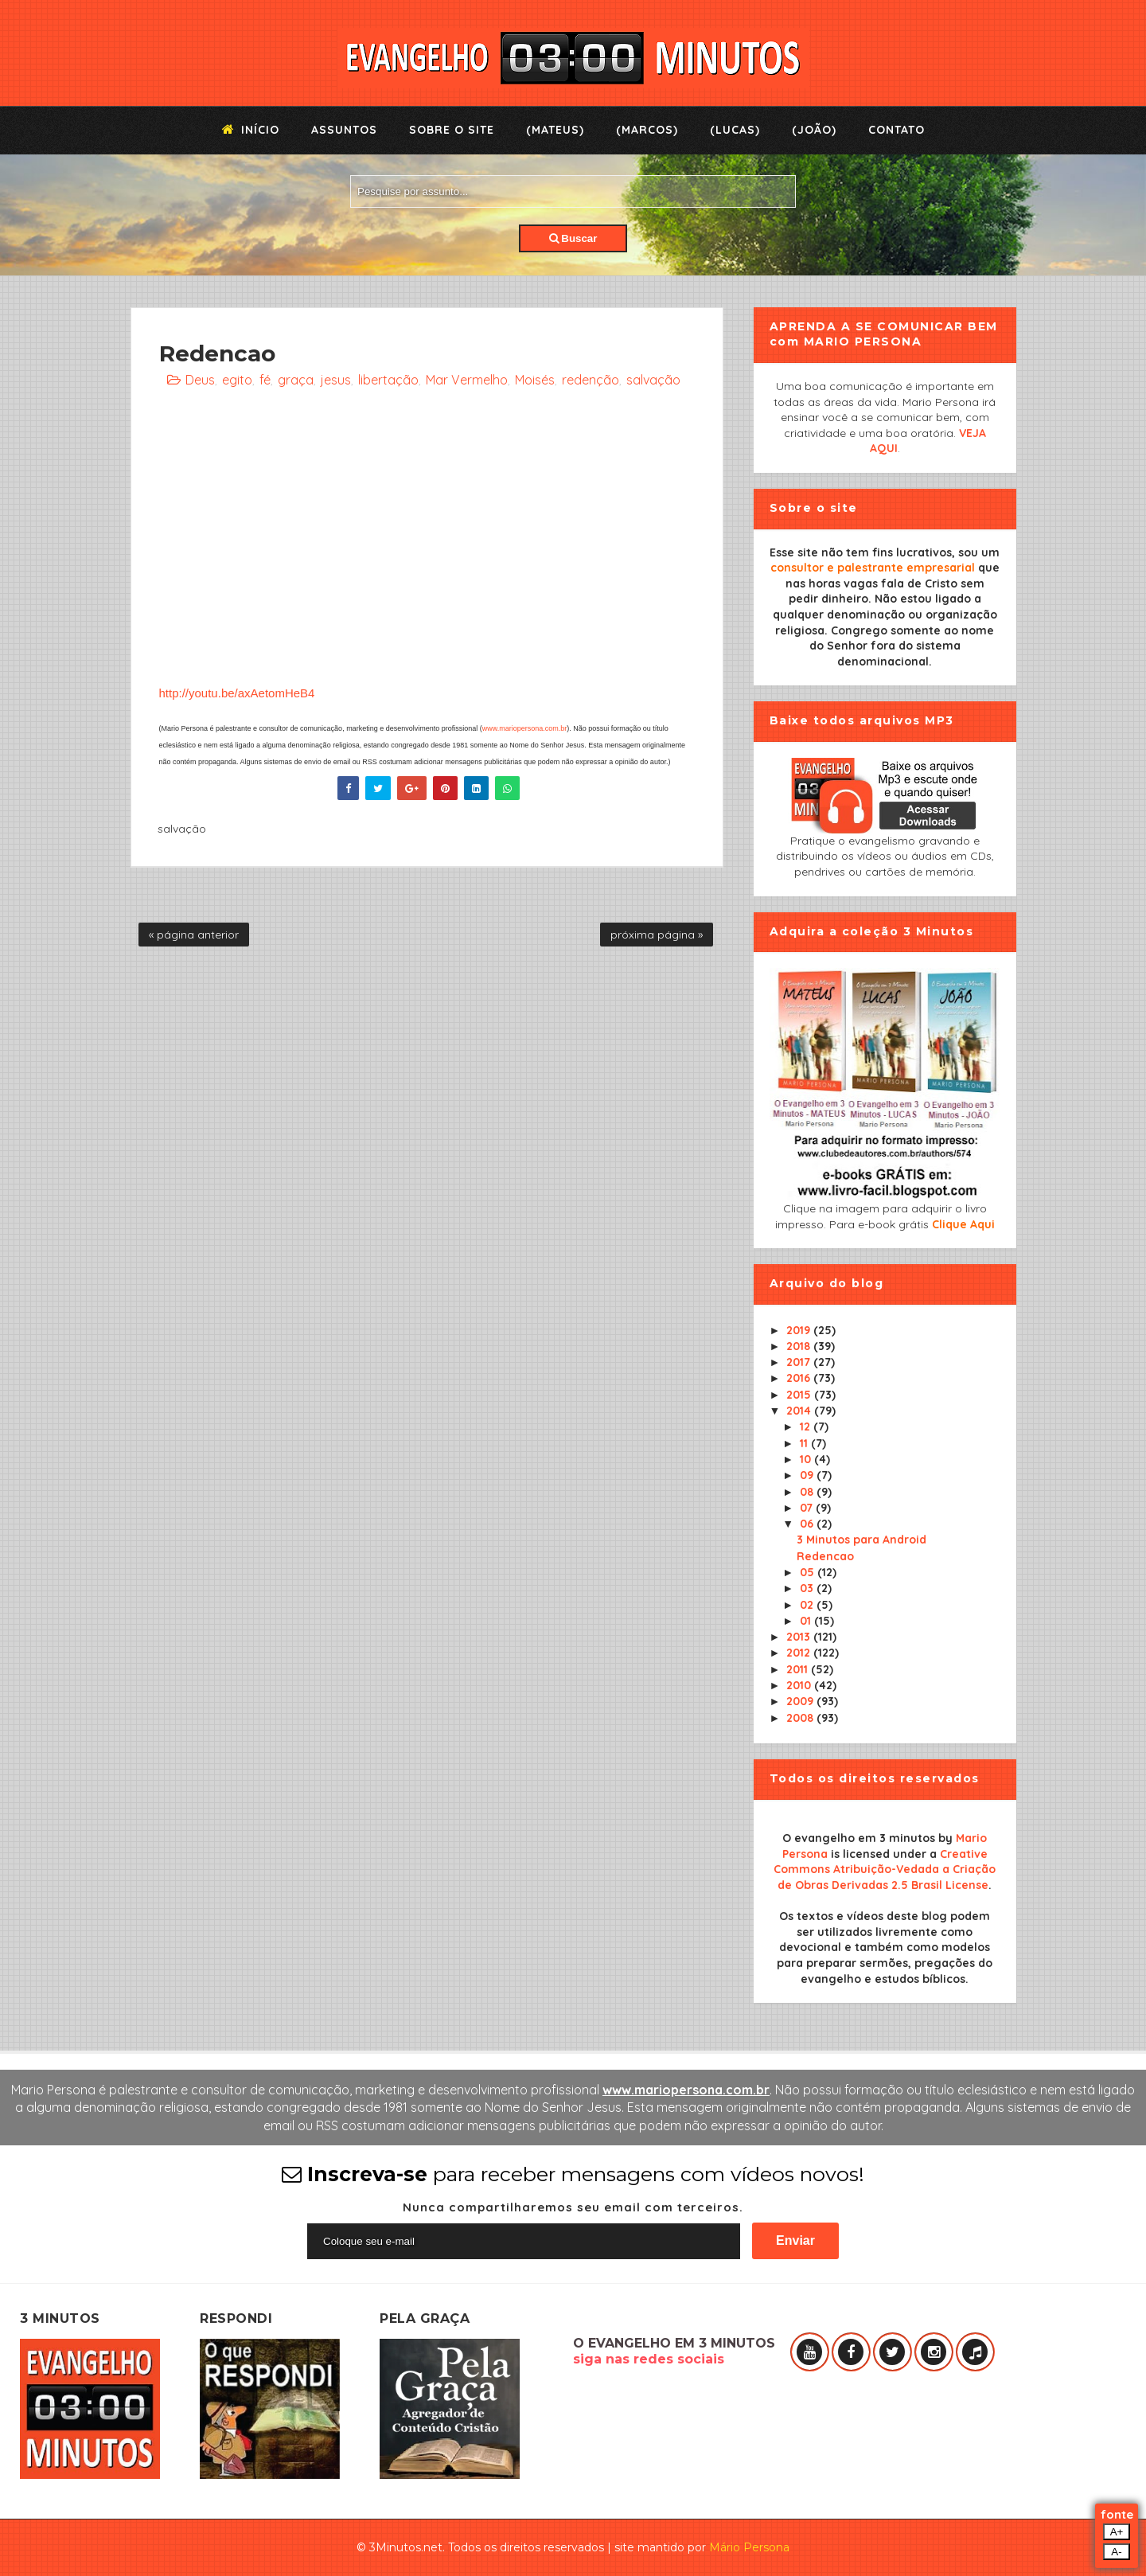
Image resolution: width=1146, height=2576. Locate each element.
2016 (799, 1378)
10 (807, 1459)
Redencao (825, 1556)
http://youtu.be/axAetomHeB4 (237, 693)
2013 (799, 1637)
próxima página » (656, 934)
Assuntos (344, 130)
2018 (799, 1346)
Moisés (535, 380)
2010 (800, 1685)
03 (808, 1588)
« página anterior (194, 934)
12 (806, 1426)
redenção (590, 380)
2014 (800, 1410)
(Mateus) (555, 130)
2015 (800, 1395)
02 (808, 1605)
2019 (799, 1330)
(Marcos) (647, 130)
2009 (801, 1701)
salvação (653, 380)
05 (808, 1572)
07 (808, 1508)
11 (805, 1443)
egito (237, 380)
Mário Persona (749, 2547)
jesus (336, 380)
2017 (799, 1362)
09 (808, 1475)
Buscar (573, 238)
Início (250, 130)
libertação (388, 380)
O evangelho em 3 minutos (858, 1838)
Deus (200, 380)
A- (1116, 2552)
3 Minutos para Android (861, 1539)
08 (808, 1492)
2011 (798, 1669)
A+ (1117, 2532)
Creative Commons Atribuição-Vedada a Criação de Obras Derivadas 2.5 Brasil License (885, 1869)
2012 (799, 1652)
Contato (896, 130)
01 (807, 1621)
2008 (801, 1718)
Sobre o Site (451, 130)
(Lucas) (735, 130)
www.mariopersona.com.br (524, 728)
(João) (814, 130)
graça (296, 380)
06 (808, 1523)
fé (265, 380)
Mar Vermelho (467, 380)
